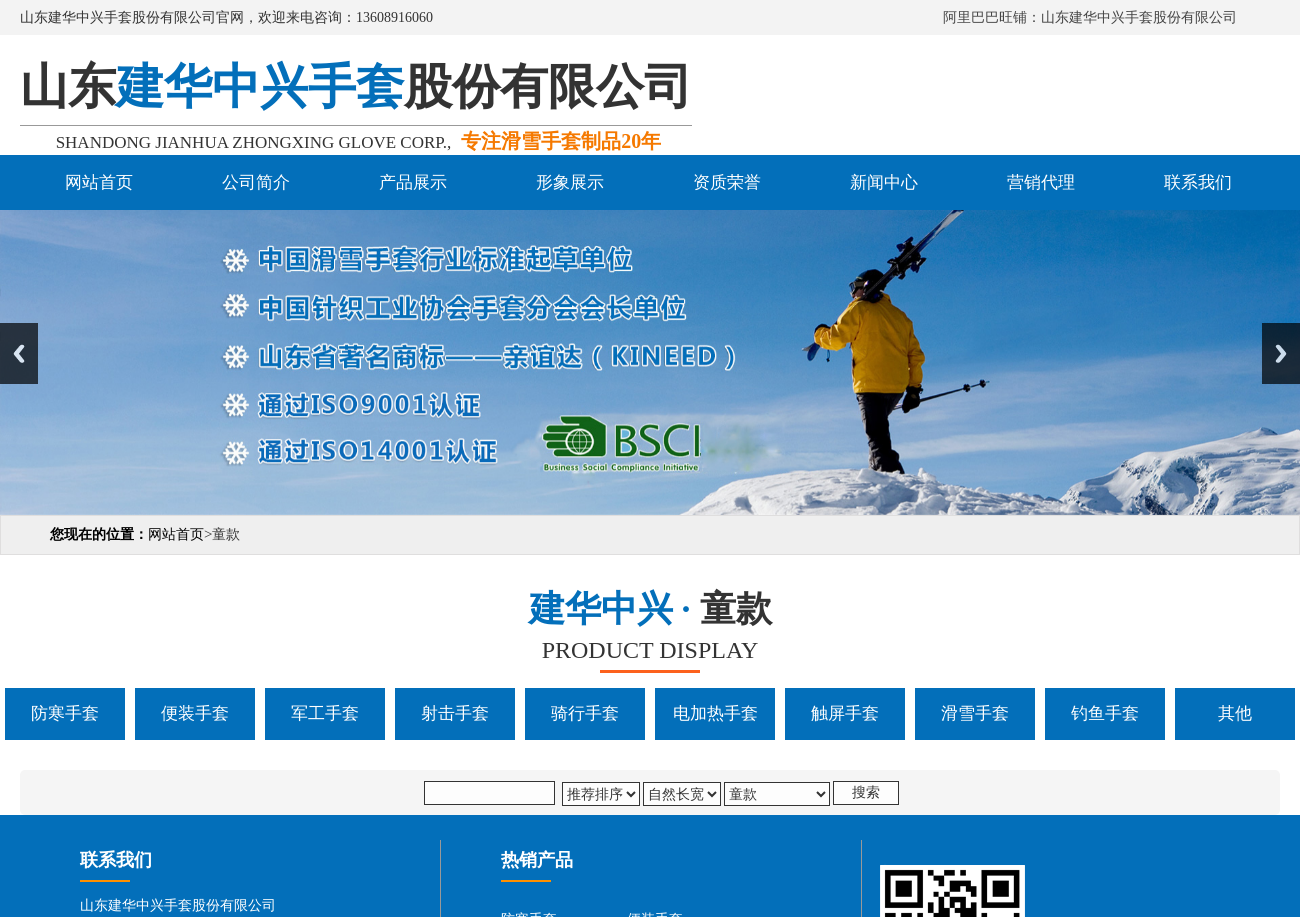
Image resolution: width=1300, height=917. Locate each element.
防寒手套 (65, 713)
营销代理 (1041, 182)
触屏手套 (845, 713)
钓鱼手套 (1105, 713)
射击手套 (455, 713)
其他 (1235, 713)
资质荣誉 (727, 182)
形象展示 (570, 182)
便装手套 (195, 713)
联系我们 (1198, 182)
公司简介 (256, 182)
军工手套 (325, 713)
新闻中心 (884, 182)
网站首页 (99, 182)
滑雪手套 (975, 713)
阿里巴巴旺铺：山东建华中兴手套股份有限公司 (1090, 17)
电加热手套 (715, 713)
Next (1281, 353)
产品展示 (413, 182)
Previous (19, 353)
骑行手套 (585, 713)
